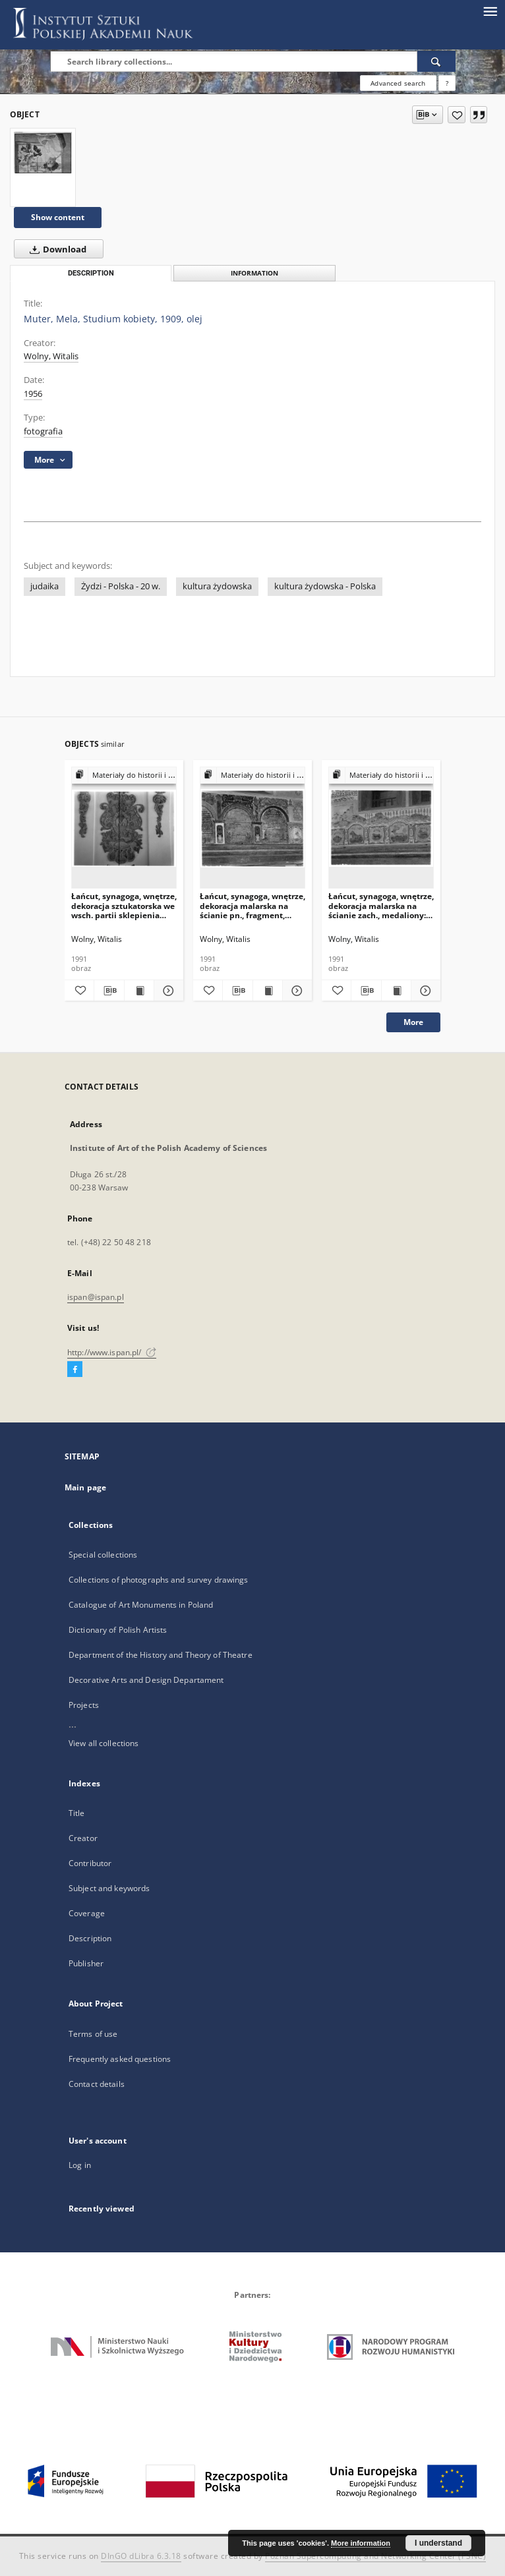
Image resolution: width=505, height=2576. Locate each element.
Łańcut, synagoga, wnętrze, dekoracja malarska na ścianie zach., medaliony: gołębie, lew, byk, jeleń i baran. (381, 905)
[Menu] (490, 10)
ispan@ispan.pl (95, 1297)
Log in (80, 2165)
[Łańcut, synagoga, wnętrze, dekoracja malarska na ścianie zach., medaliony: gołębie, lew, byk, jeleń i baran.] (381, 828)
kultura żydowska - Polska (325, 586)
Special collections (103, 1554)
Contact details (97, 2084)
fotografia (43, 431)
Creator (83, 1838)
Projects (84, 1705)
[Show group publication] (124, 775)
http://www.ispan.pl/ (111, 1352)
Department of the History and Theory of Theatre (160, 1654)
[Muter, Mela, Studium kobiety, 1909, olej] (43, 152)
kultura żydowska (217, 586)
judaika (44, 586)
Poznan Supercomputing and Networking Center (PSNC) (375, 2555)
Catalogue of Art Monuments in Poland (141, 1604)
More (413, 1022)
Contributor (90, 1863)
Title (77, 1813)
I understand (438, 2543)
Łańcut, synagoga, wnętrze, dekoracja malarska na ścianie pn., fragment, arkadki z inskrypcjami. (252, 905)
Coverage (87, 1913)
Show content (57, 217)
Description (90, 1938)
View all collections (103, 1743)
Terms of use (93, 2033)
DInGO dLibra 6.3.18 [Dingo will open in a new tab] (141, 2555)
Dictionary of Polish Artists (118, 1629)
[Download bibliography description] (108, 990)
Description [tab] (91, 273)
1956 (33, 393)
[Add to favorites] (456, 114)
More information (360, 2543)
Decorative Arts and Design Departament (146, 1679)
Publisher (86, 1963)
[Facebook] (74, 1370)
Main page (85, 1487)
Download (55, 249)
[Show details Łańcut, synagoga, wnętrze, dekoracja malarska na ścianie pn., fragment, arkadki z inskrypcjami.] (295, 990)
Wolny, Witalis (51, 356)
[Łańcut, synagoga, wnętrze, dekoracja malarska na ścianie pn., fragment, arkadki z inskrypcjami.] (252, 828)
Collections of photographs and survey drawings (159, 1579)
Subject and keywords (109, 1888)
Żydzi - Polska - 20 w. (120, 586)
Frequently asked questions (120, 2058)
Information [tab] (254, 273)
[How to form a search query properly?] (447, 83)
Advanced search (398, 83)
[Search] (436, 61)
